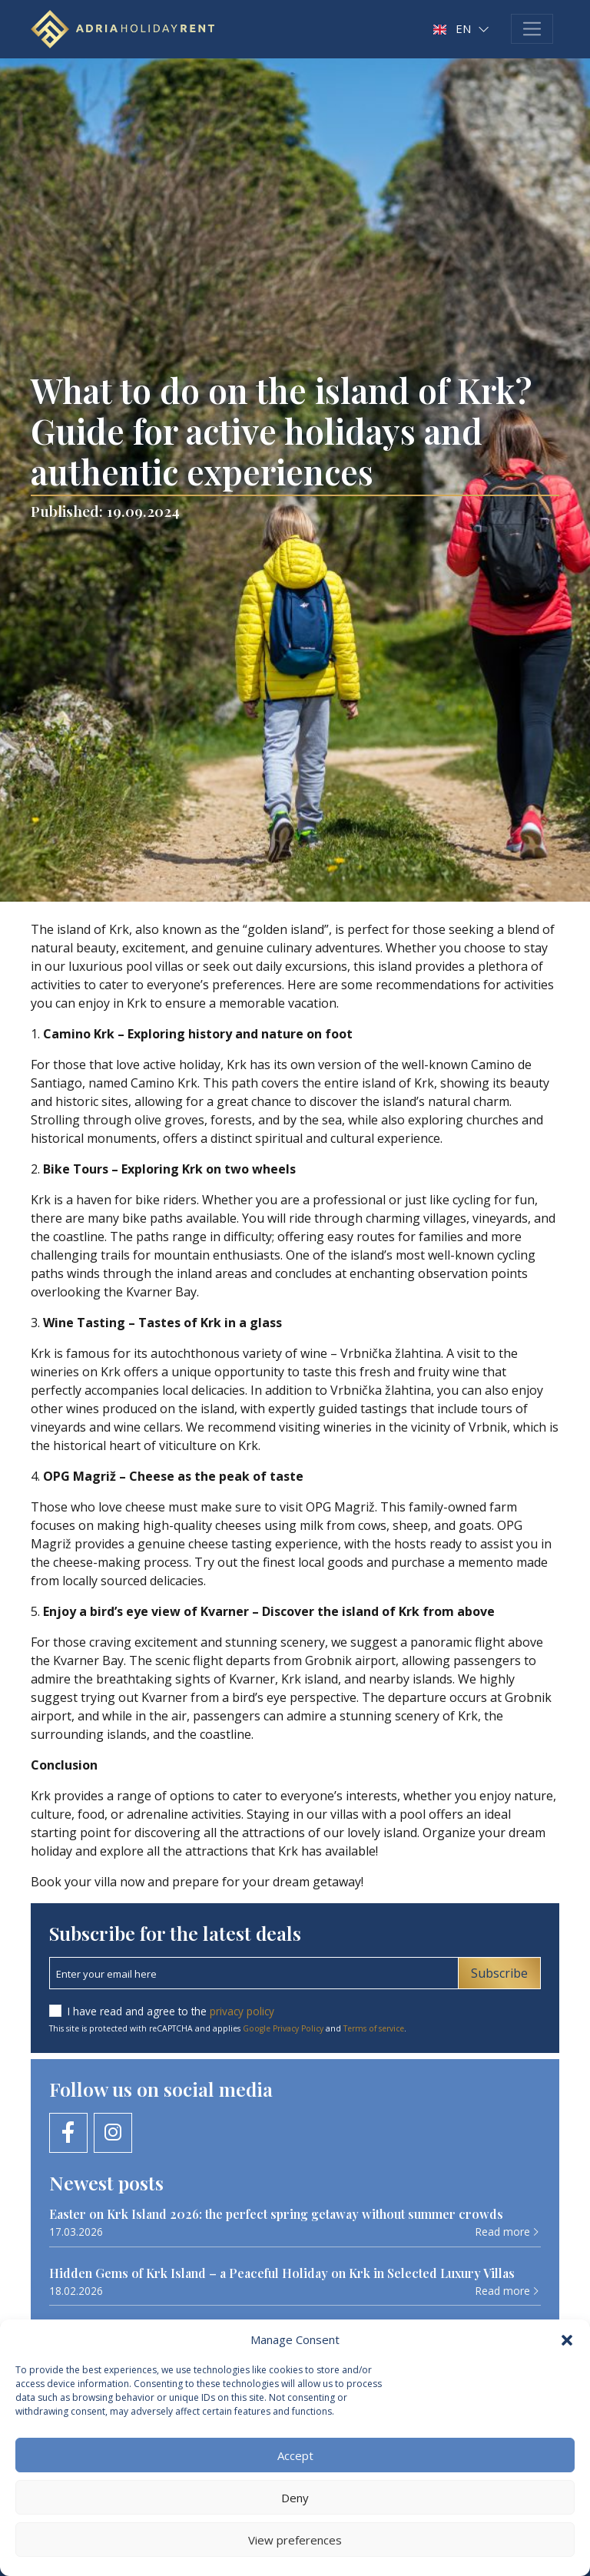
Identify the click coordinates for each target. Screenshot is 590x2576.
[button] (567, 2339)
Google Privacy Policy (283, 2028)
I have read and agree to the (171, 2011)
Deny (295, 2497)
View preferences (295, 2540)
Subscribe (499, 1973)
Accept (295, 2455)
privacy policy (242, 2011)
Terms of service (373, 2028)
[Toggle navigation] (532, 29)
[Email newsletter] (254, 1973)
